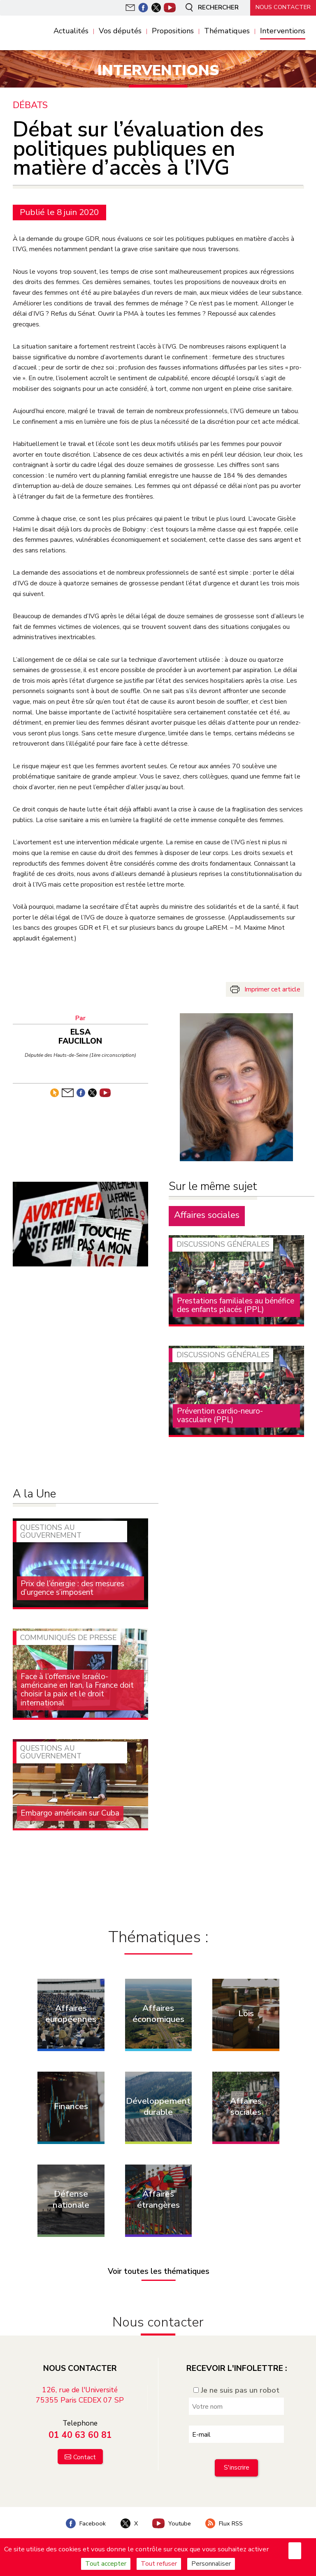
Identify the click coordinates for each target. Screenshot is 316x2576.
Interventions (282, 31)
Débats (30, 105)
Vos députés (120, 31)
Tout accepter (105, 2563)
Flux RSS (224, 2523)
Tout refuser (159, 2563)
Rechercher (211, 7)
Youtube (171, 2523)
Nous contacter (283, 7)
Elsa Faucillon (80, 1036)
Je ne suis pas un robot (236, 2390)
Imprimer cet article (272, 989)
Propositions (173, 31)
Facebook (86, 2523)
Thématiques (227, 31)
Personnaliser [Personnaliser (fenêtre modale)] (211, 2563)
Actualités (70, 31)
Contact (84, 2457)
